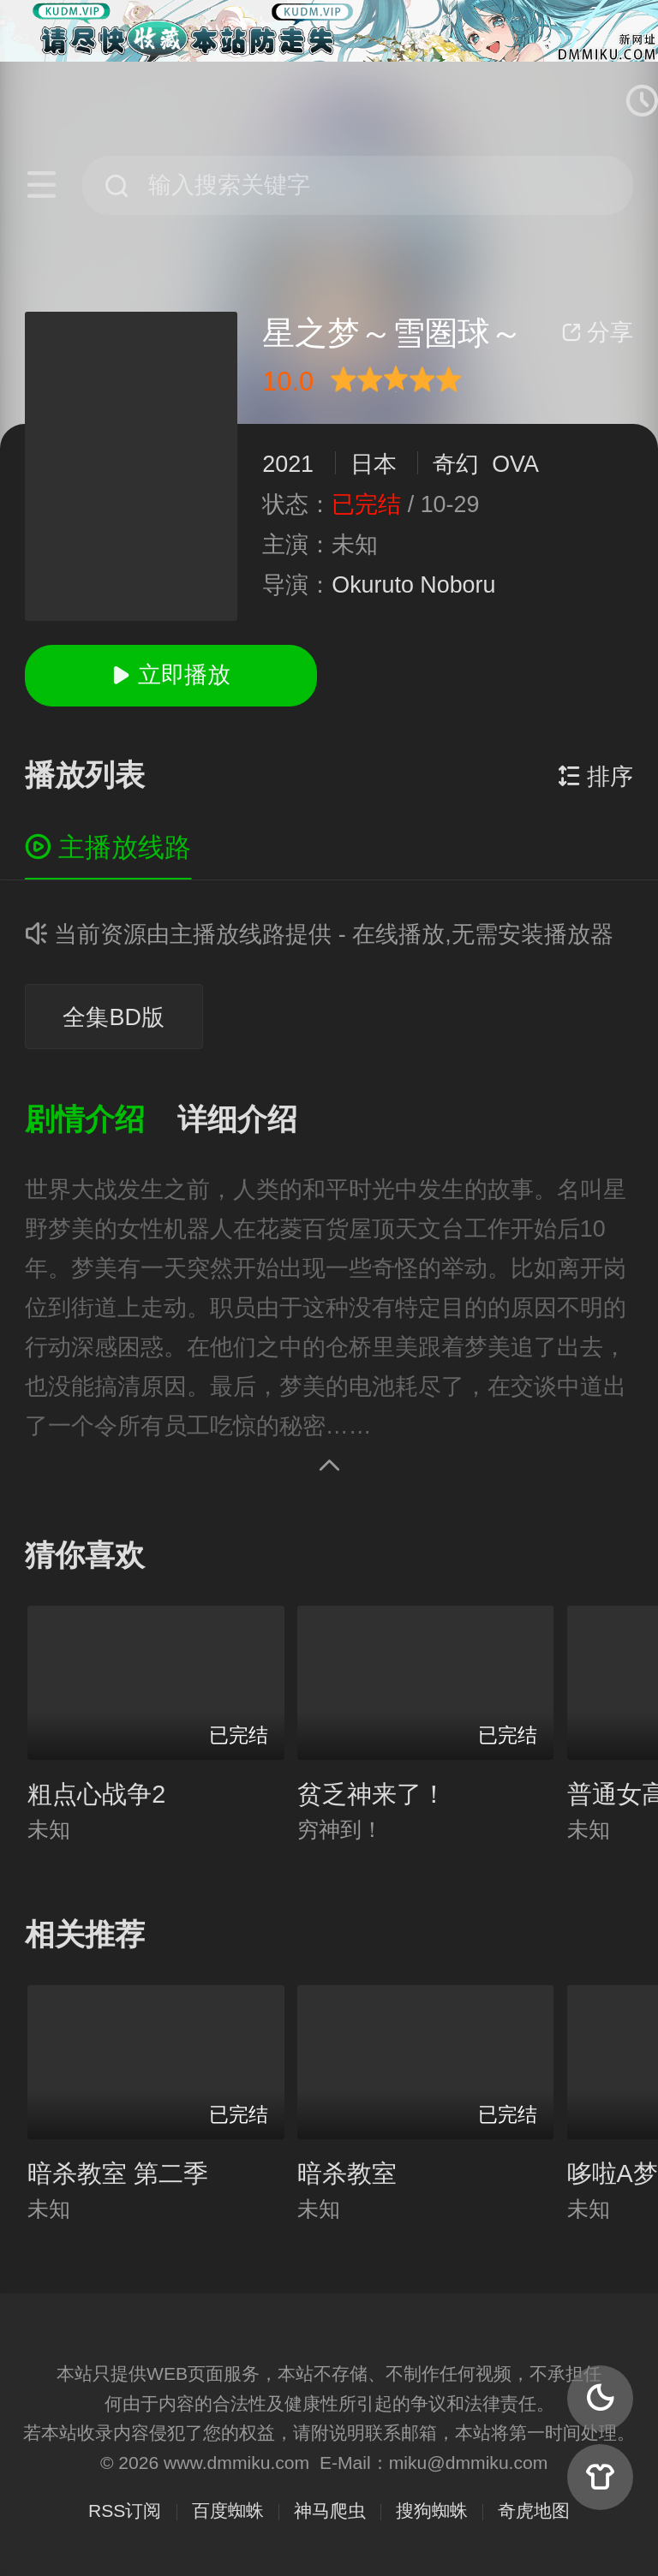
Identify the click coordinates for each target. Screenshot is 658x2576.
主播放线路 (108, 847)
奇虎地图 (534, 2510)
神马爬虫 (330, 2510)
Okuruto (373, 585)
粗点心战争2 (96, 1794)
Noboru (457, 585)
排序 (595, 777)
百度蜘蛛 (228, 2510)
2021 (288, 464)
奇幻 (456, 464)
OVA (514, 464)
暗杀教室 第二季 (117, 2173)
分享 (597, 332)
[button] (101, 1120)
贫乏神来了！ (371, 1794)
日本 (373, 464)
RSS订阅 (124, 2510)
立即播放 (170, 675)
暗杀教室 (347, 2173)
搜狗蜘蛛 (432, 2510)
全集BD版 (113, 1017)
